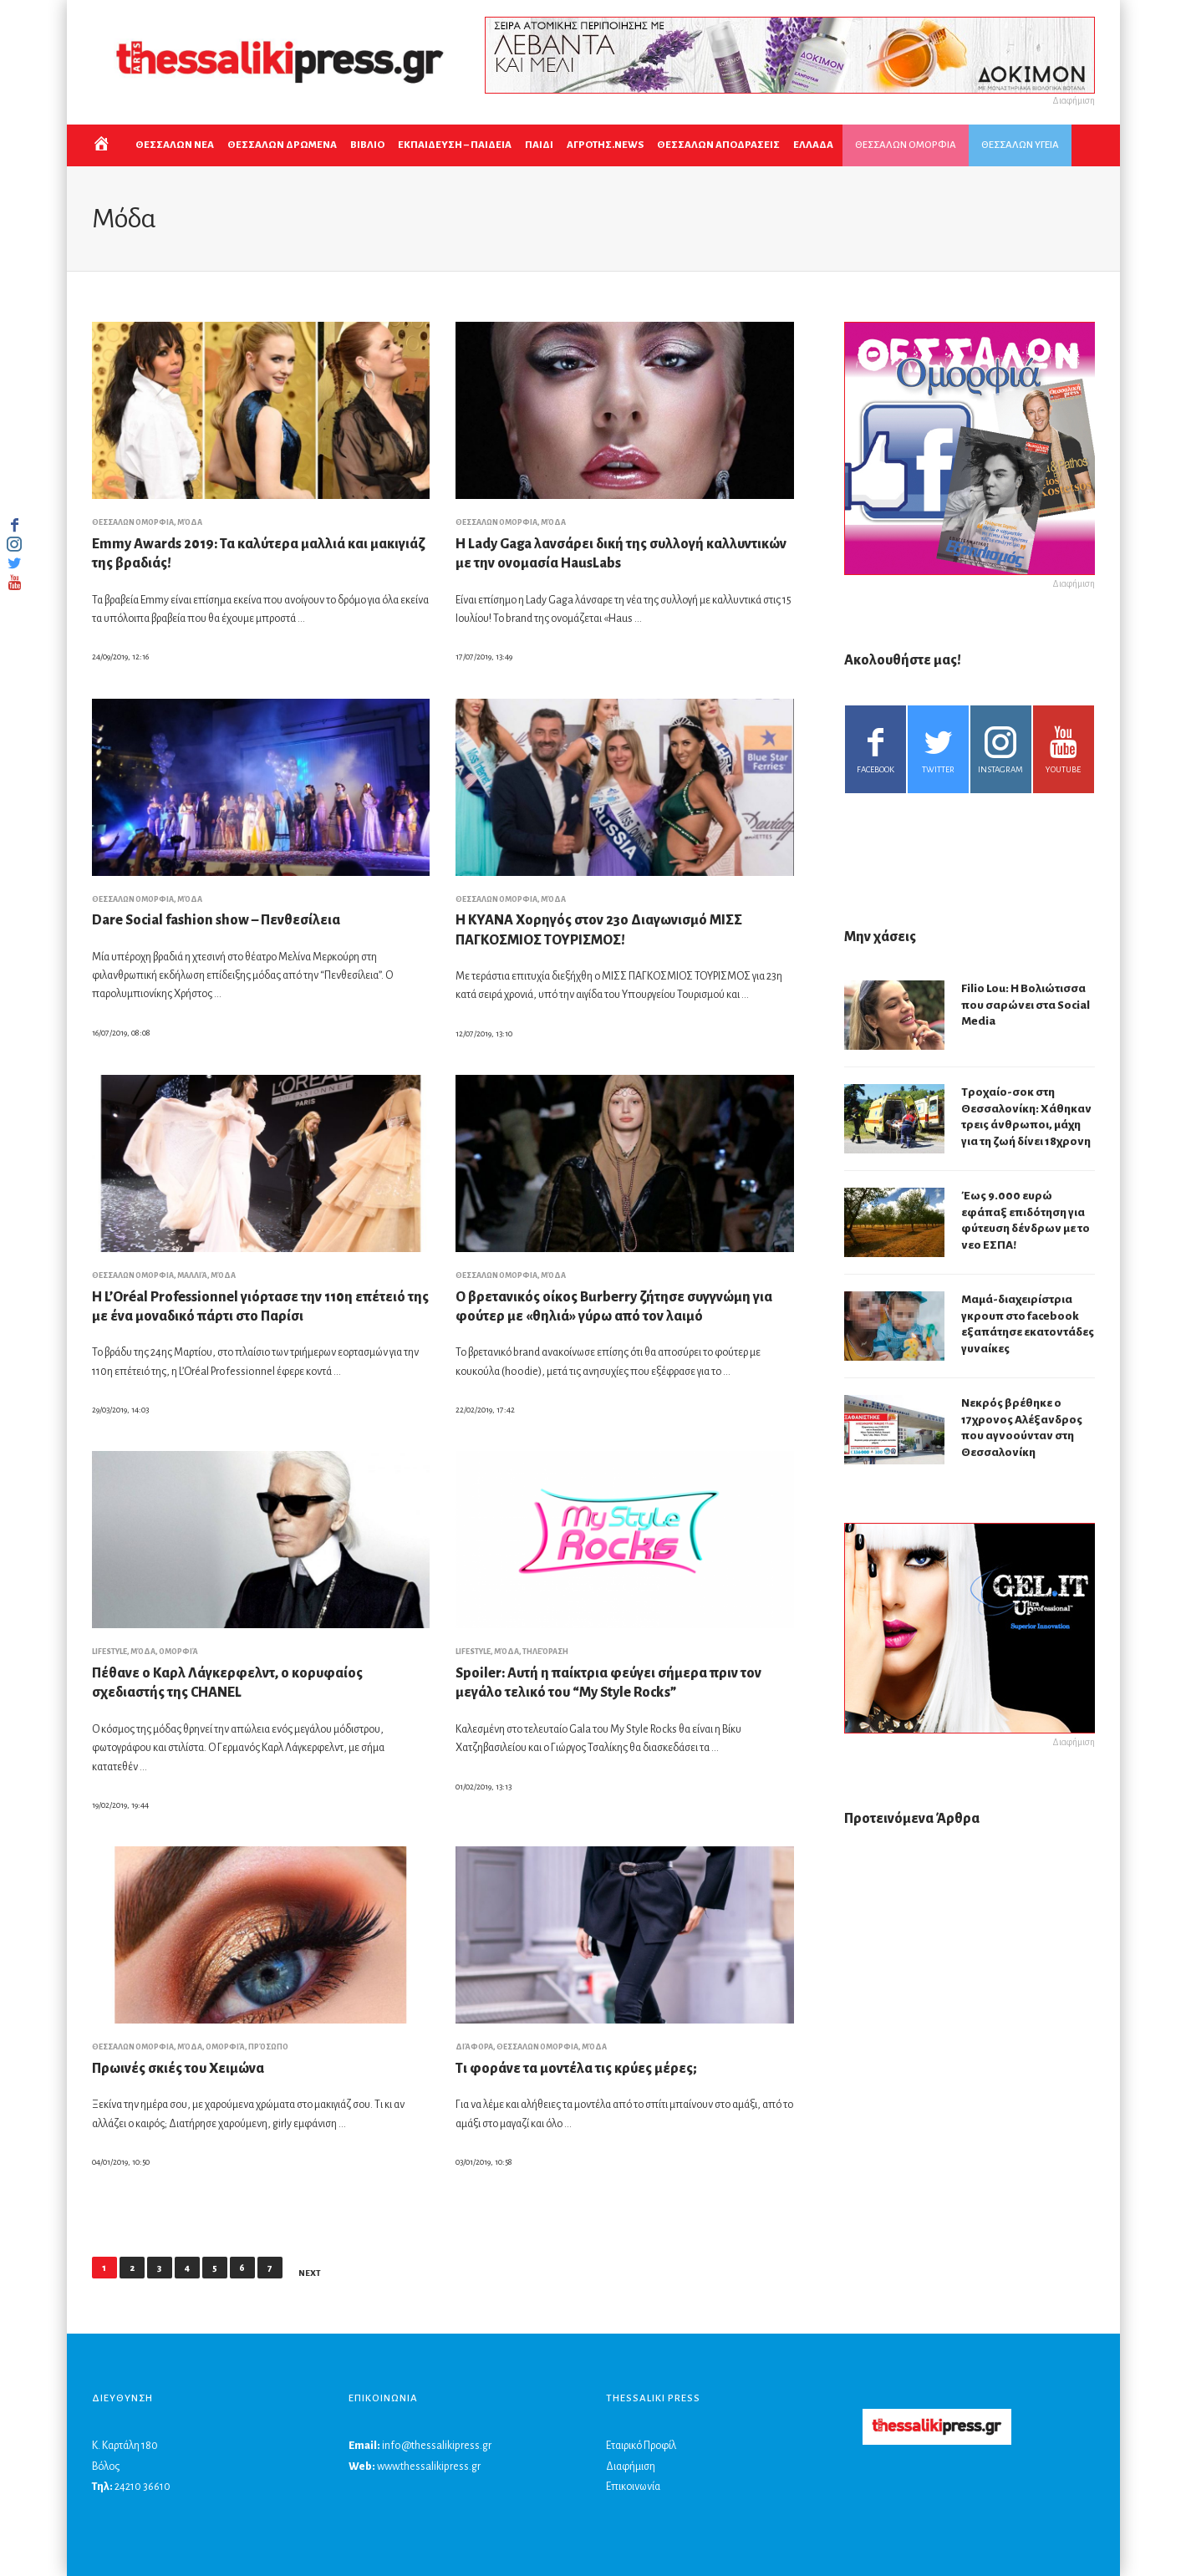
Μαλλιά (192, 1275)
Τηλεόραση (545, 1651)
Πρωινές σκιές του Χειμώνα (178, 2068)
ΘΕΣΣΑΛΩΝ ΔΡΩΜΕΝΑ (282, 145)
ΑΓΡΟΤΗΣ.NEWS (605, 145)
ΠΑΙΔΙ (539, 145)
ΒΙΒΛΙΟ (367, 145)
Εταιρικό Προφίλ (641, 2445)
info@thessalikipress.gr (436, 2445)
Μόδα (189, 522)
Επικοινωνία (633, 2486)
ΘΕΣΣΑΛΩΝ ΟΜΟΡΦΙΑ (905, 145)
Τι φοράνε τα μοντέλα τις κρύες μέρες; (576, 2068)
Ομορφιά (178, 1651)
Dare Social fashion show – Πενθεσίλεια (216, 920)
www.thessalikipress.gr (429, 2466)
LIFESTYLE (109, 1651)
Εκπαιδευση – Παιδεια (455, 145)
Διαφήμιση (630, 2466)
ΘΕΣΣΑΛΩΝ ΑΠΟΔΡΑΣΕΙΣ (718, 145)
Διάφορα (474, 2047)
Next (309, 2273)
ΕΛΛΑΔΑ (813, 145)
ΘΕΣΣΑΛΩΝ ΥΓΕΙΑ (1020, 145)
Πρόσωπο (268, 2047)
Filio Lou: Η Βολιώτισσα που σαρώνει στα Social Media (1025, 1004)
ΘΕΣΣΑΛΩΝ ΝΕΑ (174, 145)
